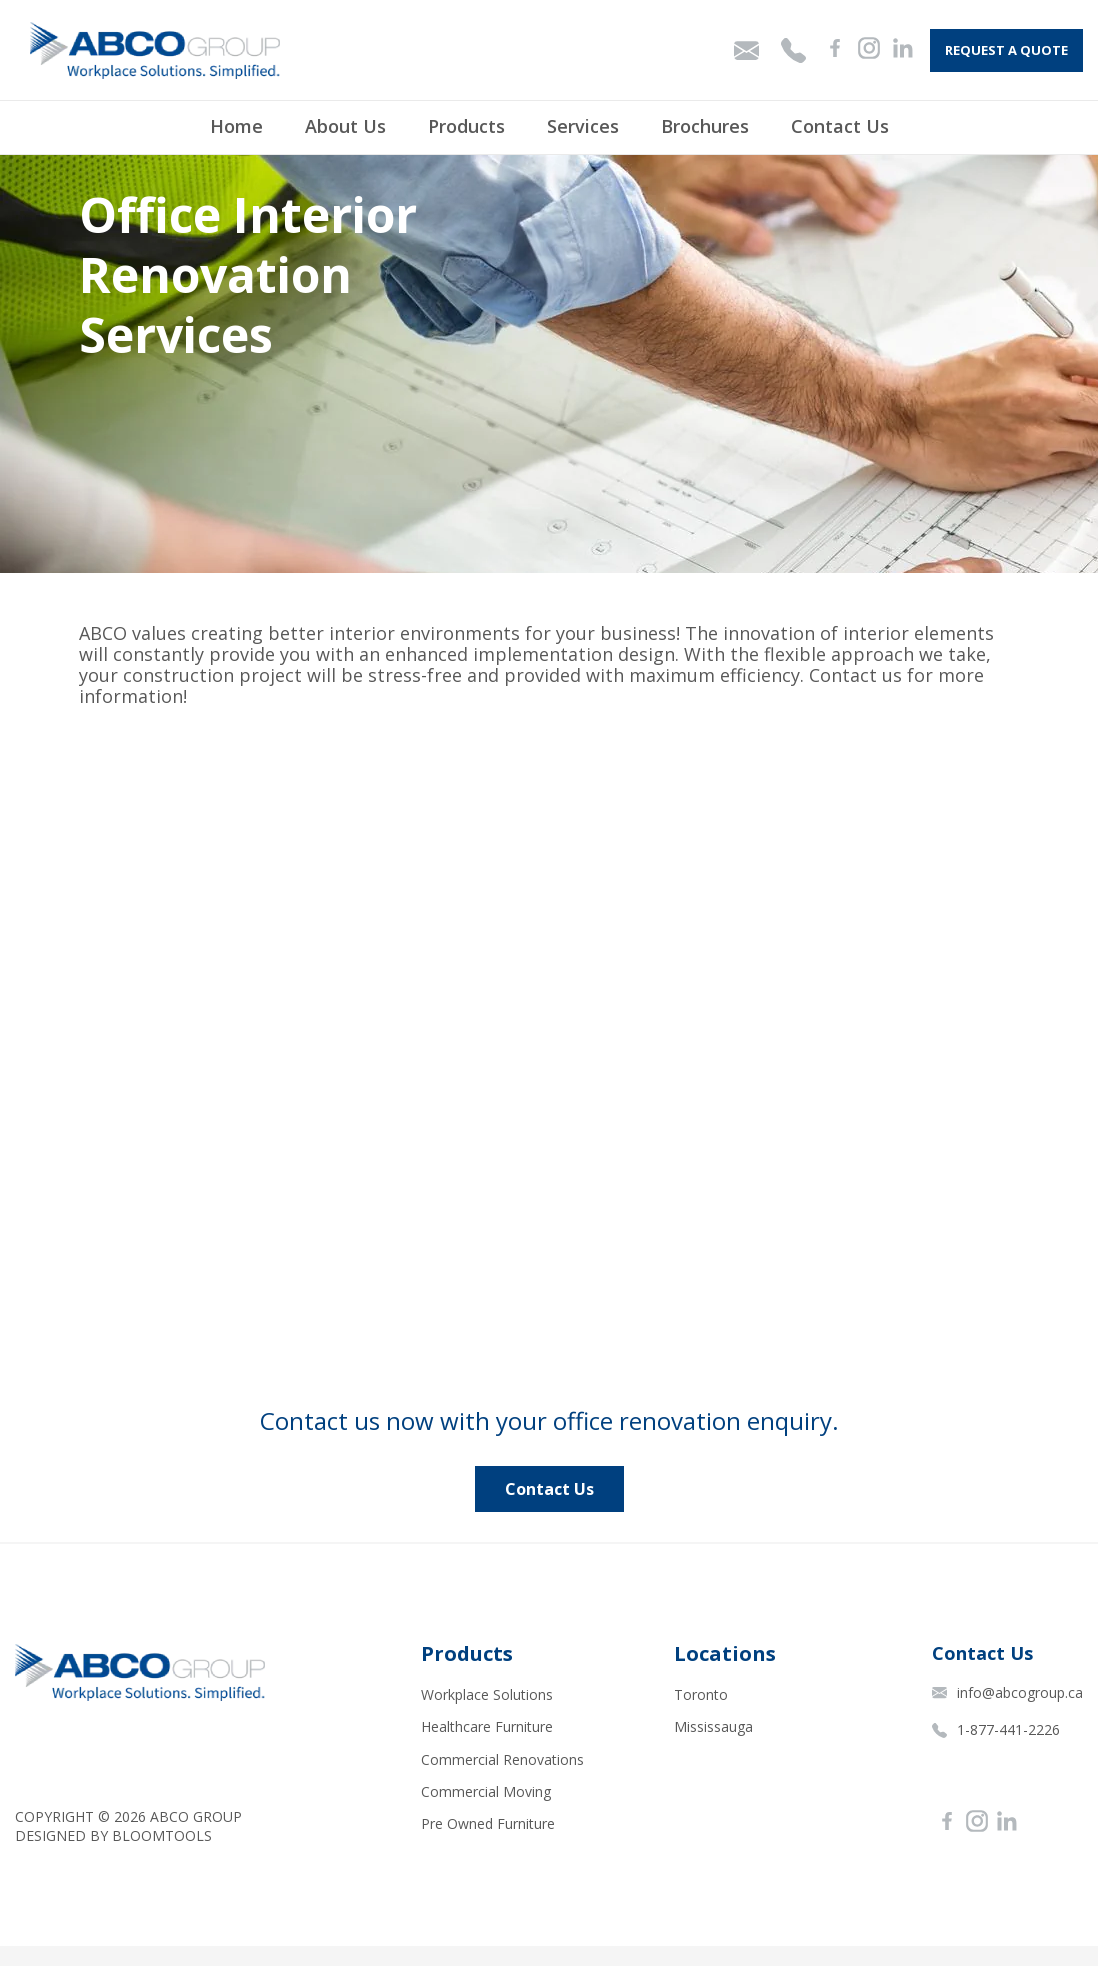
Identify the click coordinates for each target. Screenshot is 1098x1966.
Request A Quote (1006, 50)
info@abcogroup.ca (1007, 1692)
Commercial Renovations (502, 1759)
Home (236, 126)
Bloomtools (162, 1835)
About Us (345, 126)
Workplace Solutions (487, 1694)
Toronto (701, 1694)
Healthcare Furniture (487, 1726)
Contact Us (840, 126)
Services (583, 126)
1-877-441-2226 (996, 1729)
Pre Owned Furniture (488, 1823)
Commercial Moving (486, 1791)
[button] (549, 1489)
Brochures (705, 126)
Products (466, 126)
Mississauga (713, 1726)
